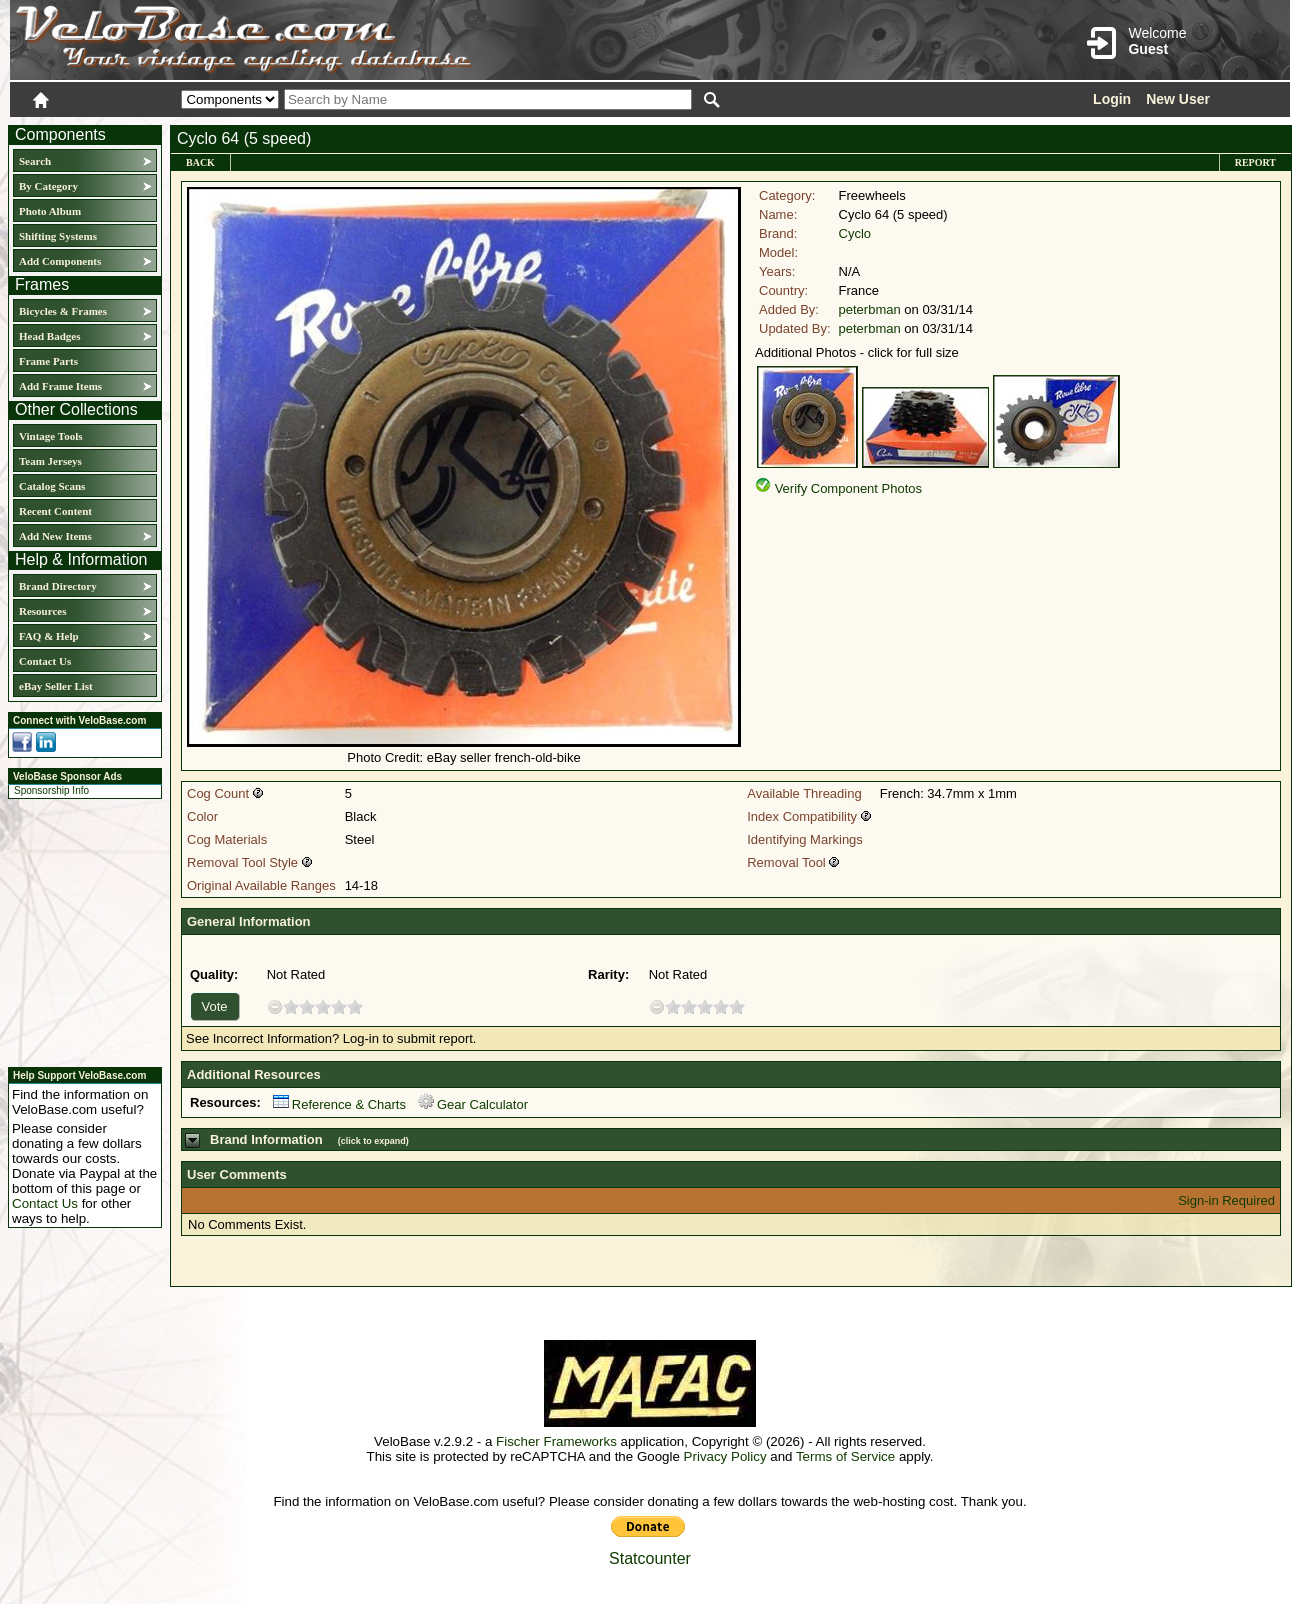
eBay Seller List (56, 686)
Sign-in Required (1226, 1200)
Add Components (60, 261)
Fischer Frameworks (556, 1441)
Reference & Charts (339, 1104)
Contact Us (45, 661)
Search (35, 161)
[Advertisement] (79, 930)
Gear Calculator (473, 1104)
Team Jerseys (50, 461)
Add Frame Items (60, 386)
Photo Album (50, 211)
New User (1178, 99)
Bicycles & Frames (64, 311)
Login (1112, 99)
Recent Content (55, 511)
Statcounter (650, 1558)
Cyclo (855, 233)
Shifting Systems (58, 236)
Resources (42, 611)
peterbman (870, 309)
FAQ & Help (49, 636)
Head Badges (49, 336)
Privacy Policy (725, 1456)
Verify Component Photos (848, 488)
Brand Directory (58, 586)
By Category (48, 186)
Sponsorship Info (51, 790)
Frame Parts (48, 361)
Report (1255, 162)
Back (200, 162)
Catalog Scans (52, 486)
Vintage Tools (50, 436)
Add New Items (55, 536)
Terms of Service (845, 1456)
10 (355, 1006)
